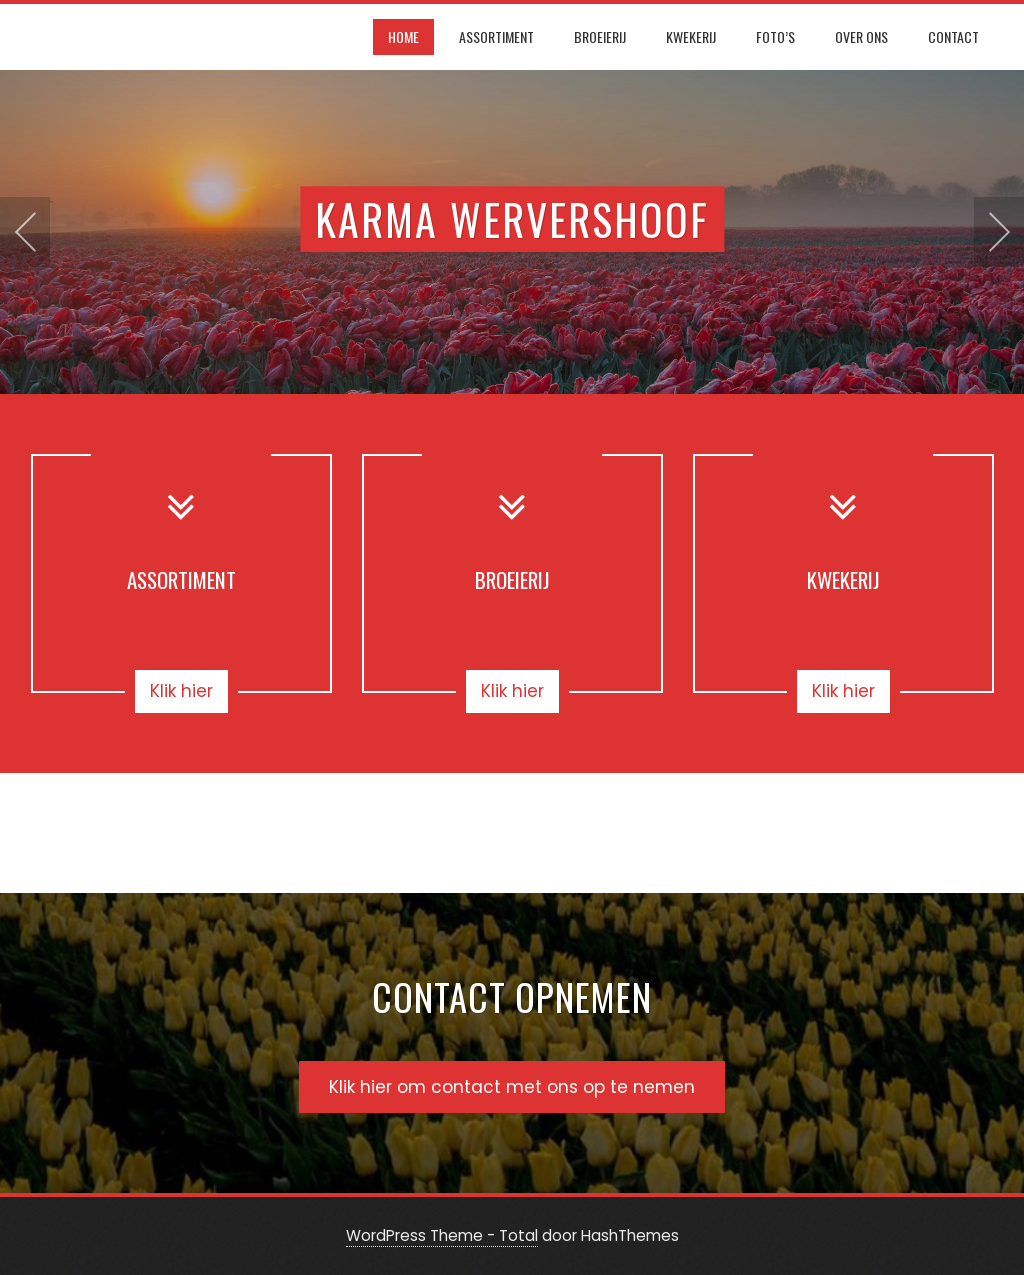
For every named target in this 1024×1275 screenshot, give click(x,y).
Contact (953, 36)
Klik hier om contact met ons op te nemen (512, 1087)
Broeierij (600, 36)
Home (403, 36)
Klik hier (181, 691)
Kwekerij (691, 36)
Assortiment (496, 36)
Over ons (861, 36)
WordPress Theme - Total (442, 1235)
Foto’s (775, 36)
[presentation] (25, 232)
